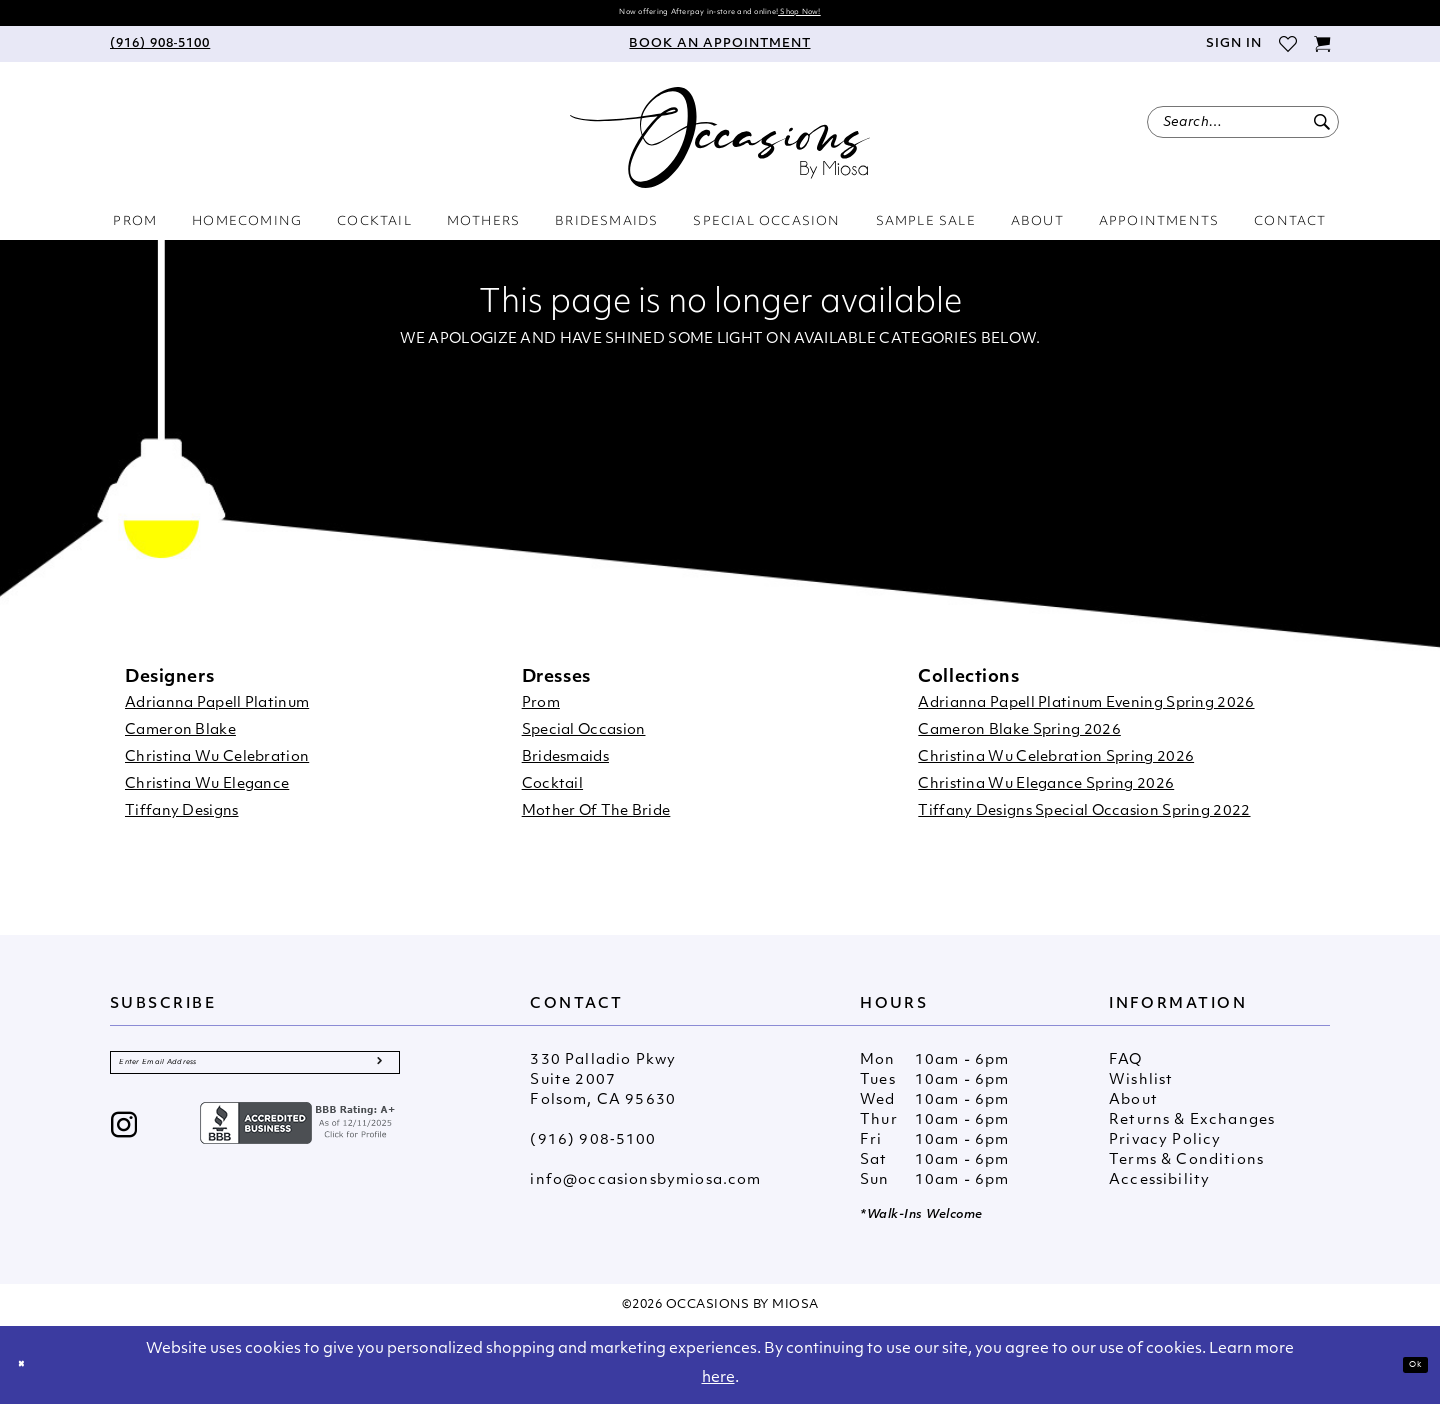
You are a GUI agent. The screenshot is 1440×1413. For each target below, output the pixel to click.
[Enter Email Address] (255, 1080)
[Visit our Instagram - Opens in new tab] (124, 1152)
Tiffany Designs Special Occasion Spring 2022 (1084, 820)
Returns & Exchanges (1192, 1129)
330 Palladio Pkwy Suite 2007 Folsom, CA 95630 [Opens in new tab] (603, 1089)
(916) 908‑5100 (593, 1149)
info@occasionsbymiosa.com (645, 1189)
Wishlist (1141, 1089)
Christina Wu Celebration (217, 766)
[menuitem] (160, 53)
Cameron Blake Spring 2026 (1019, 739)
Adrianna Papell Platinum (217, 712)
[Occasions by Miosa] (720, 146)
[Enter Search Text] (1243, 131)
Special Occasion (584, 739)
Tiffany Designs (182, 820)
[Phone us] (160, 53)
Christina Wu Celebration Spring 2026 (1056, 766)
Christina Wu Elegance (207, 793)
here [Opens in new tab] (718, 1387)
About (1133, 1109)
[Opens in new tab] (300, 1148)
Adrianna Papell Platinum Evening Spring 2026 (1086, 712)
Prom (541, 712)
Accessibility (1159, 1189)
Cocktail (552, 793)
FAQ (1126, 1069)
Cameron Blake (180, 739)
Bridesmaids (565, 766)
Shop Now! (865, 16)
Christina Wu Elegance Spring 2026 (1046, 793)
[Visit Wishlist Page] (1287, 53)
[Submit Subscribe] (376, 1080)
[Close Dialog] (30, 1373)
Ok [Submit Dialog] (1406, 1372)
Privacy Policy (1165, 1149)
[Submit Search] (1321, 131)
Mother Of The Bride (596, 820)
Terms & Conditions (1186, 1169)
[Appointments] (720, 53)
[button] (1233, 53)
